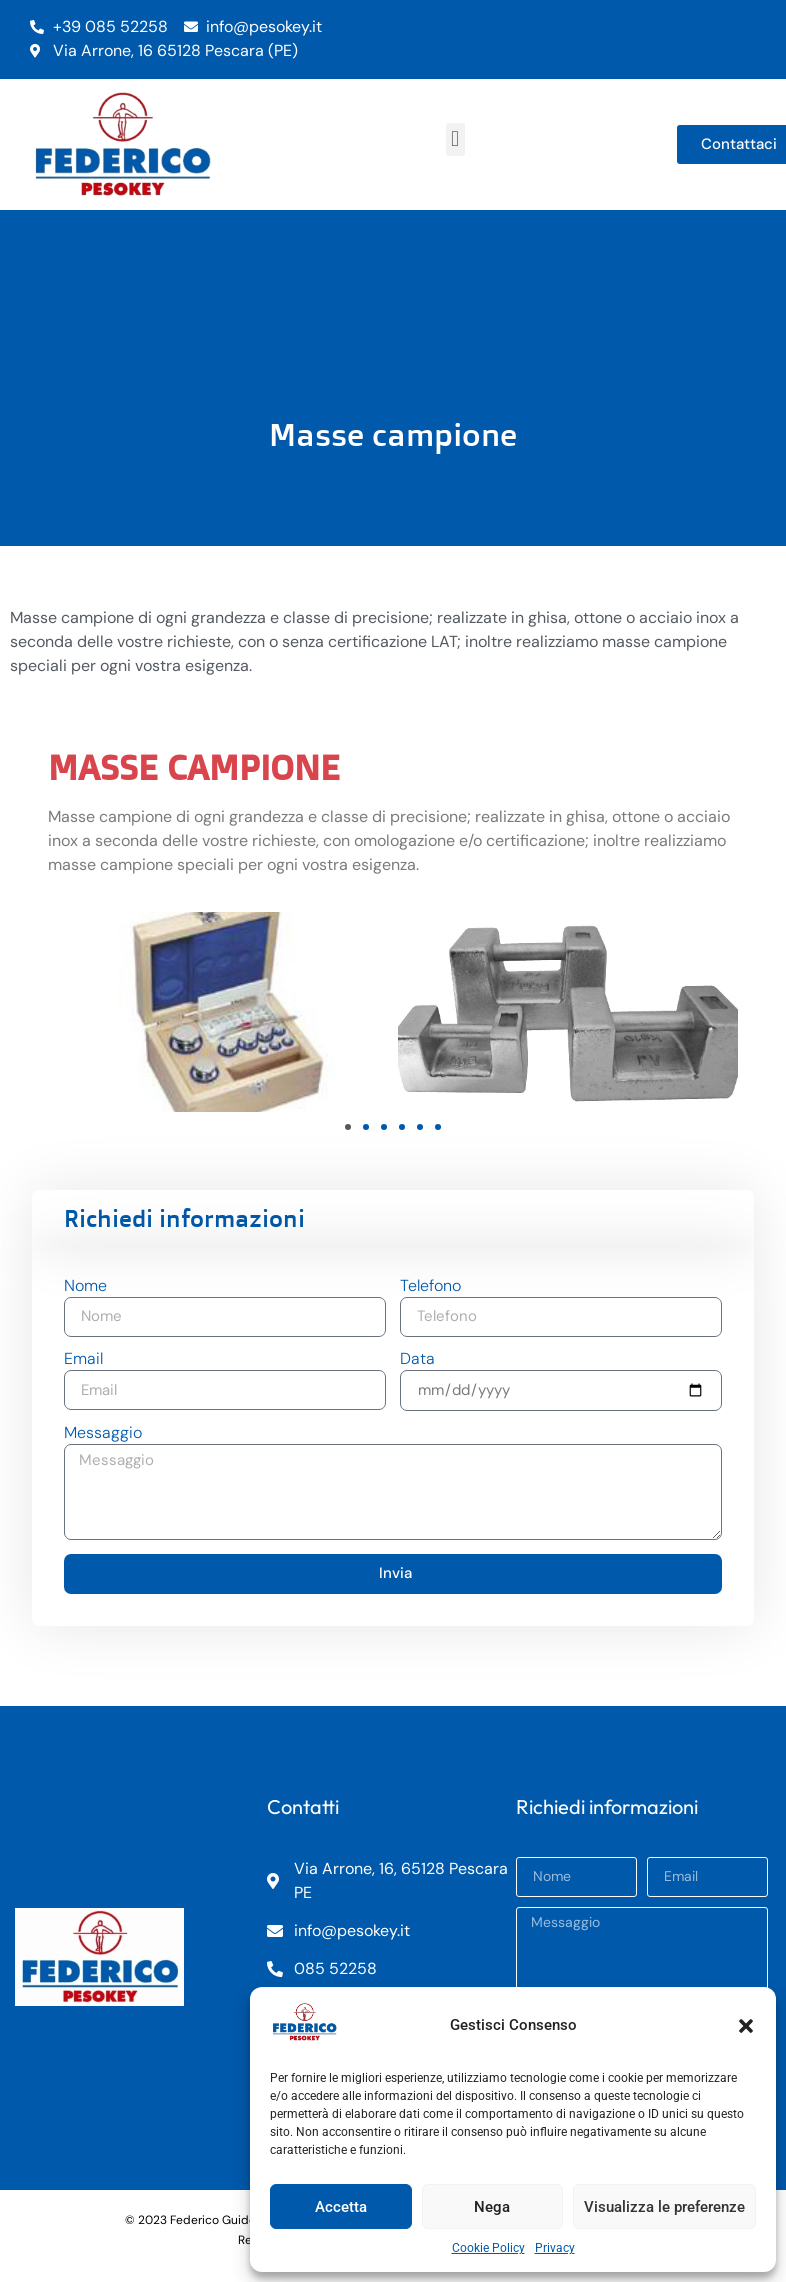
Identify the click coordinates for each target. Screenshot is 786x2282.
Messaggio (103, 1434)
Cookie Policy (488, 2248)
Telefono (430, 1287)
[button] (746, 2026)
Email (83, 1360)
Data (417, 1360)
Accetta (341, 2207)
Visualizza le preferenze (664, 2207)
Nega (492, 2207)
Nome (85, 1287)
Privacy (555, 2248)
